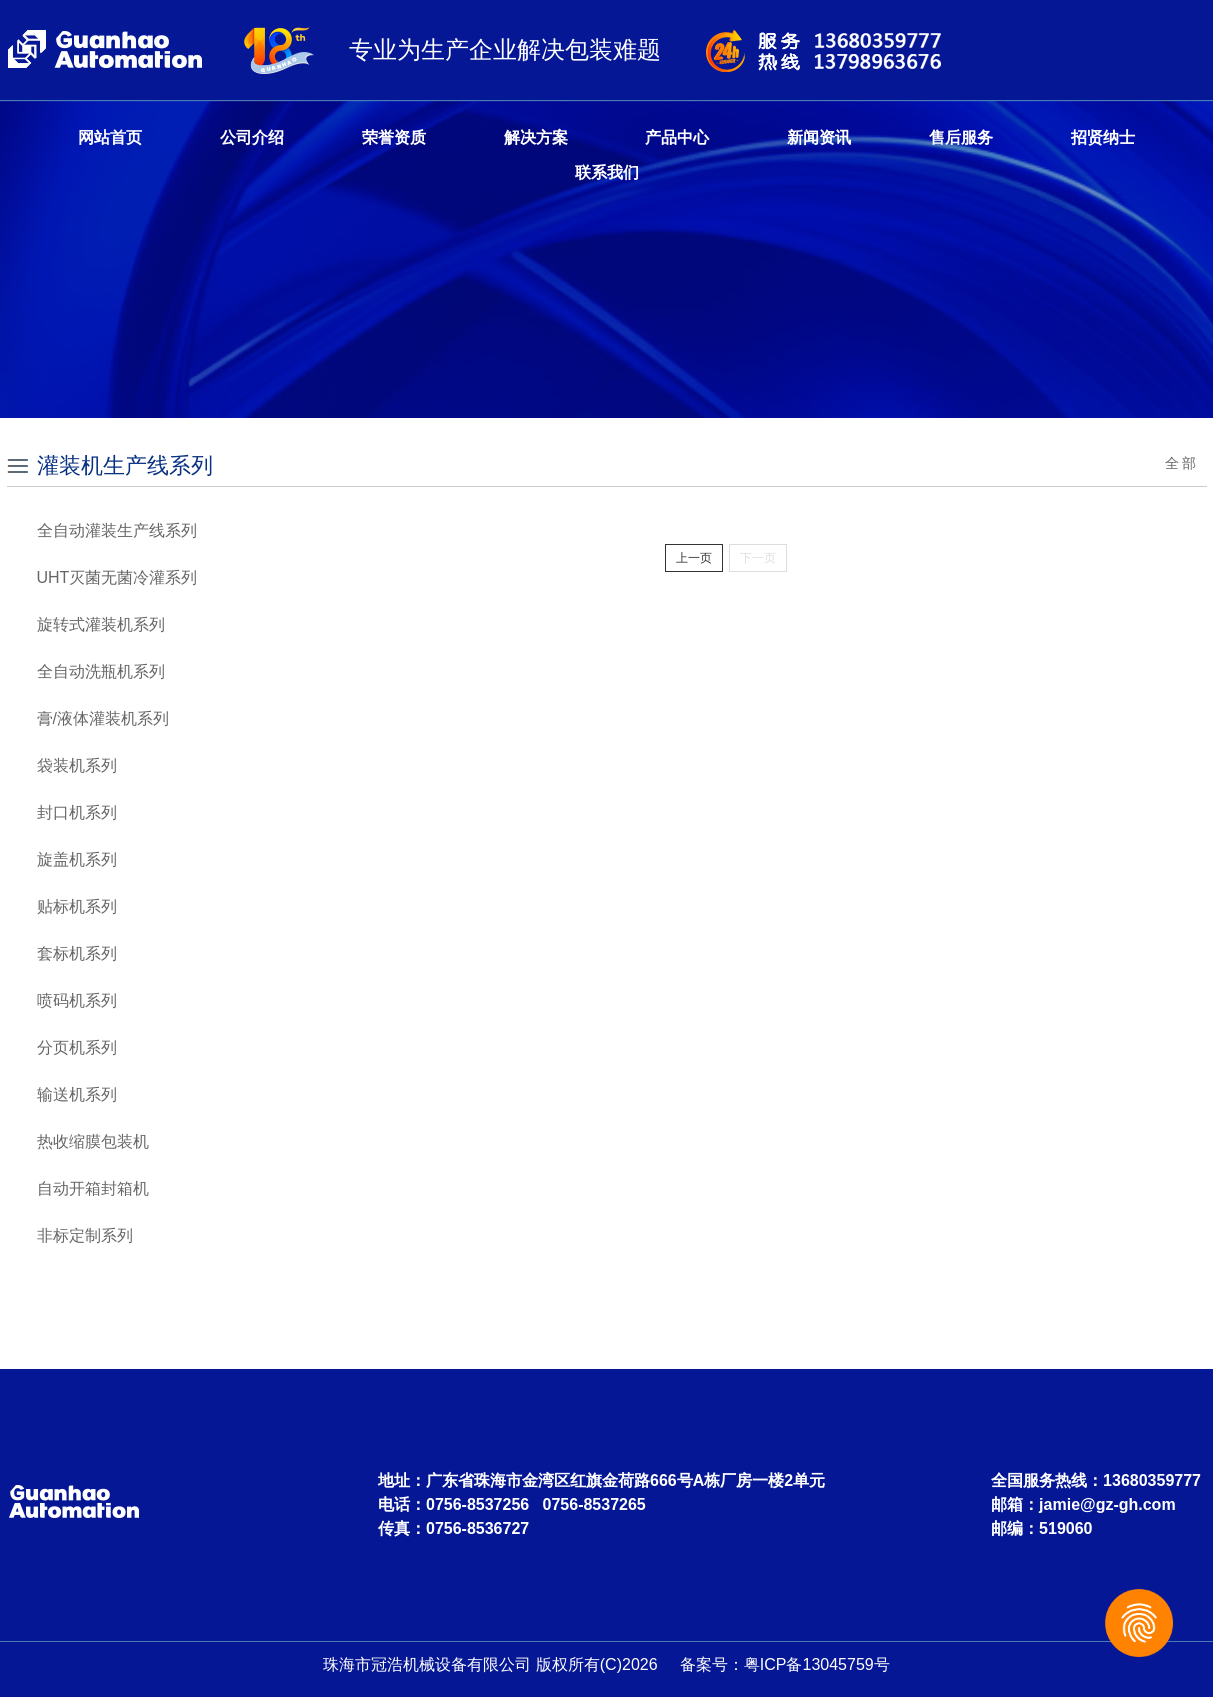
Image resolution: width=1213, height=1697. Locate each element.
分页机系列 (77, 1047)
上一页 (694, 558)
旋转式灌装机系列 (101, 624)
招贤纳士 (1103, 137)
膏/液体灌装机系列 (103, 718)
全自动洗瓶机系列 (101, 671)
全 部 (1181, 463)
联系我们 (607, 172)
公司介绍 (252, 137)
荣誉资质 (394, 137)
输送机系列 (77, 1094)
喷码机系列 (77, 1000)
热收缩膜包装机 (93, 1141)
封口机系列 (77, 812)
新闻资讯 (819, 137)
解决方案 (536, 137)
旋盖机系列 (77, 859)
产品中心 (677, 137)
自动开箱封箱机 (93, 1188)
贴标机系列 (77, 906)
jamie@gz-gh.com (1107, 1504)
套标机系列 (77, 953)
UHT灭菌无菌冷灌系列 (117, 577)
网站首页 (110, 137)
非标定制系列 (85, 1235)
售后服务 (961, 137)
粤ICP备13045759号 (817, 1664)
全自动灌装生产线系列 (117, 530)
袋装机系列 (77, 765)
